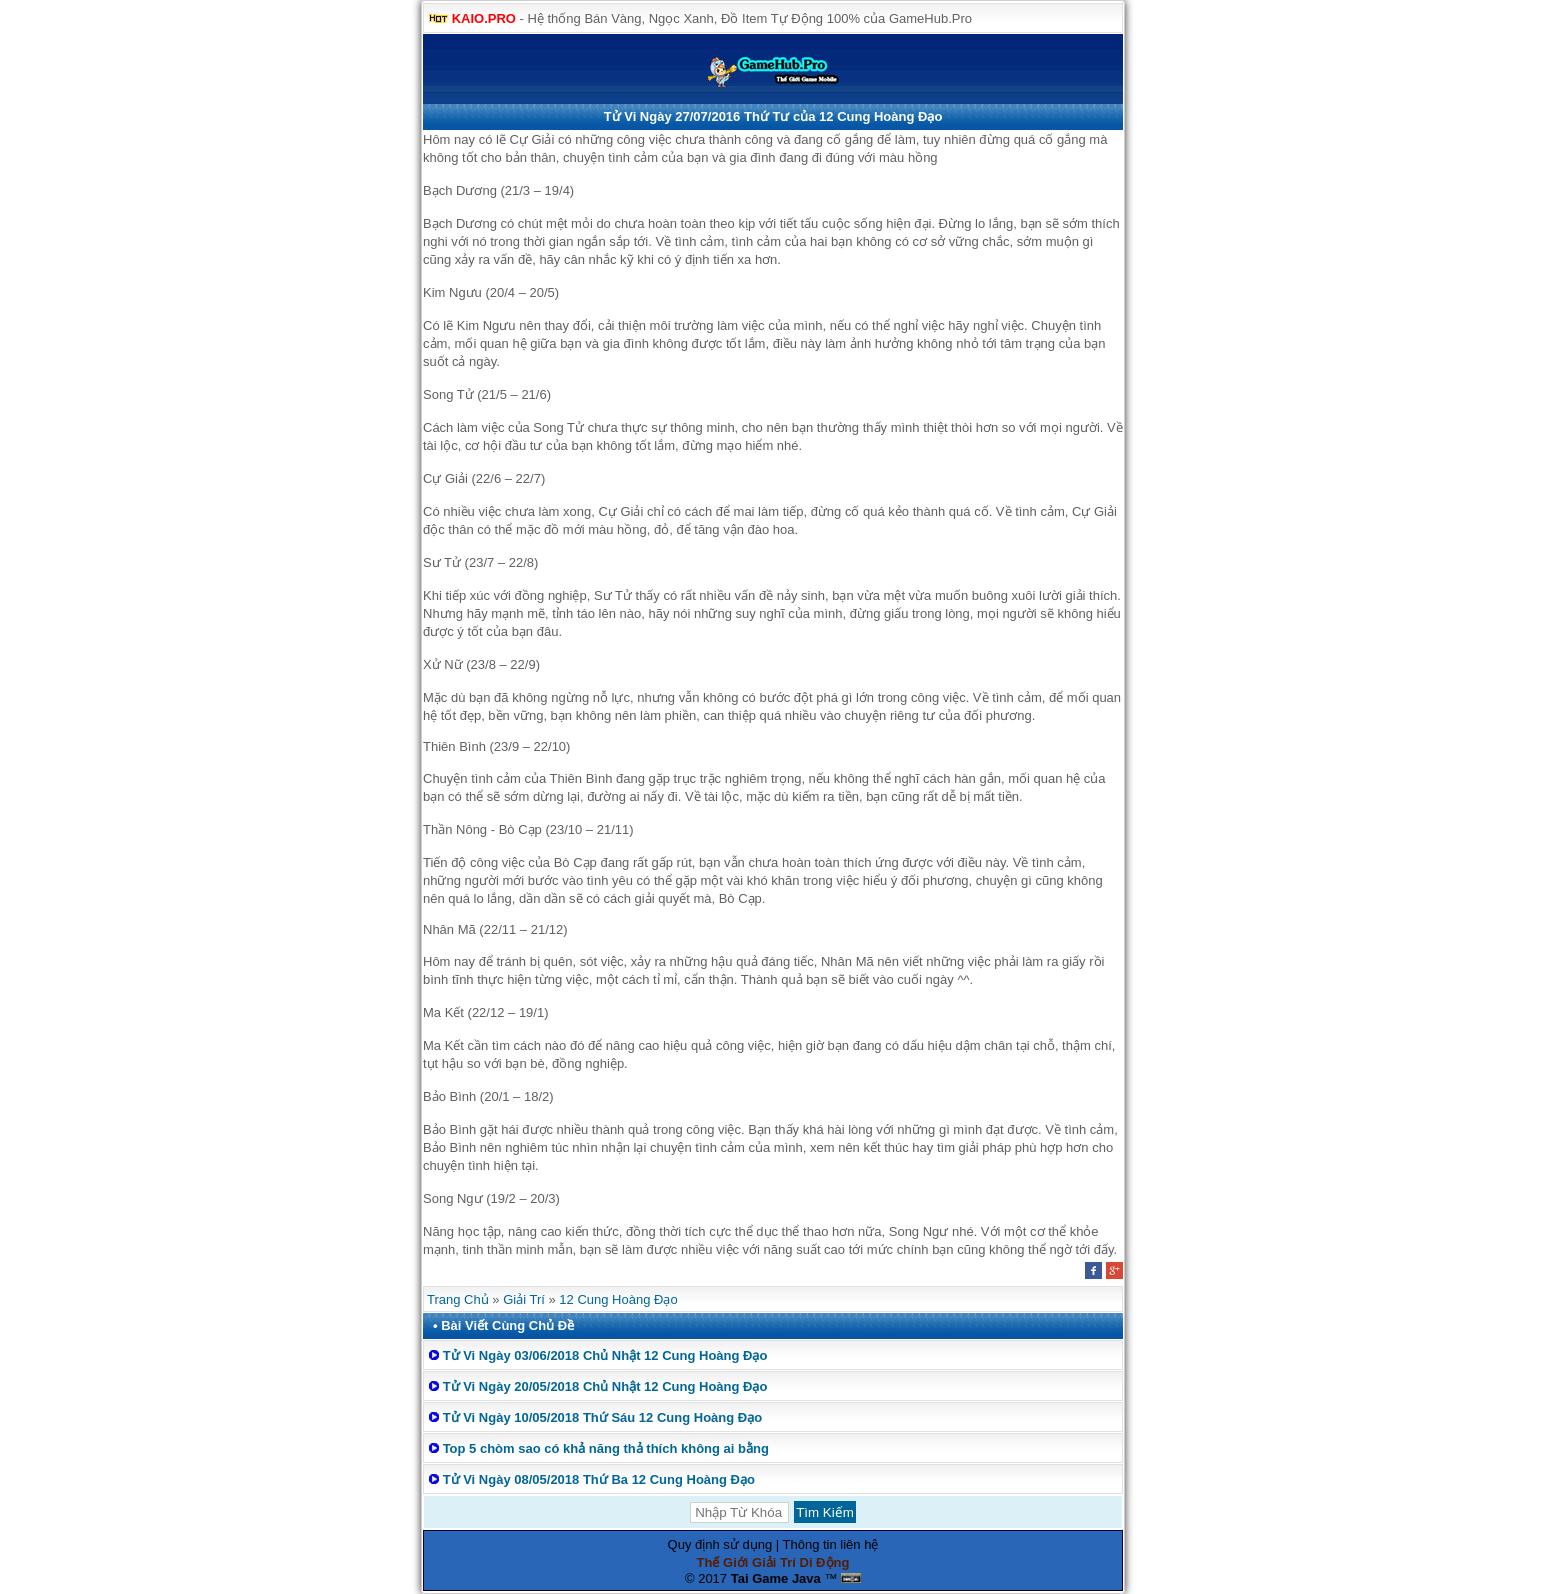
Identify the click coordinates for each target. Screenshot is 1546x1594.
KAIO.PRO (484, 18)
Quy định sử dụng (720, 1544)
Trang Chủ (458, 1299)
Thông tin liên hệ (831, 1544)
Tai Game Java (776, 1578)
